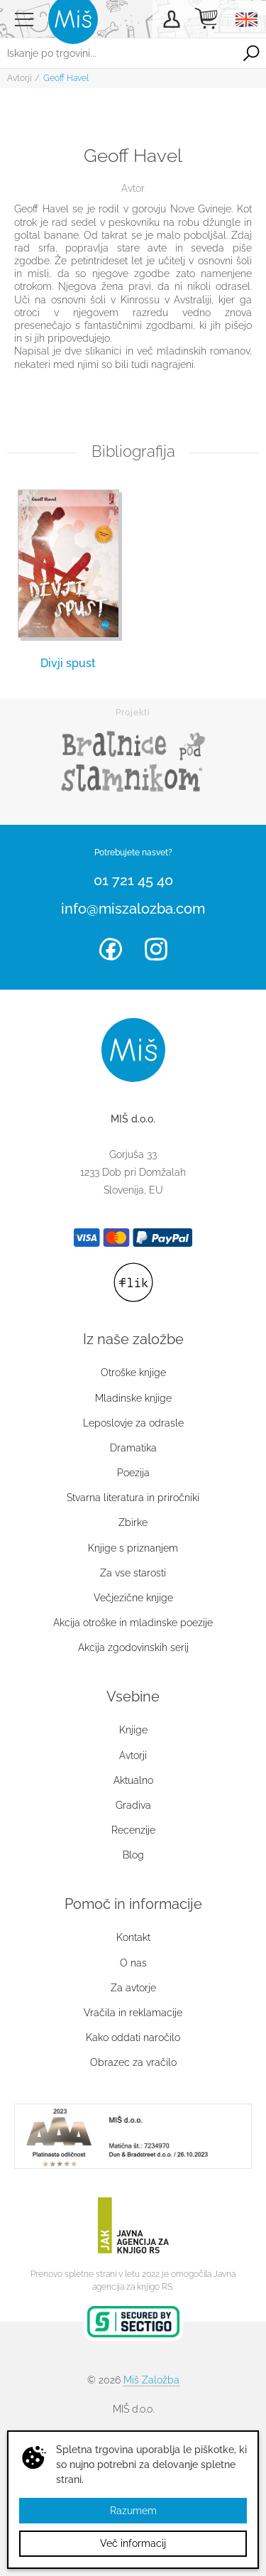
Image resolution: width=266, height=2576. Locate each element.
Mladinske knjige (133, 1398)
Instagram (156, 949)
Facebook (111, 949)
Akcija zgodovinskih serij (133, 1647)
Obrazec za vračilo (133, 2062)
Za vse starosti (133, 1573)
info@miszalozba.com (133, 909)
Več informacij (133, 2543)
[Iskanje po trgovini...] (118, 53)
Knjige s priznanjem (133, 1548)
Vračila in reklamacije (133, 2012)
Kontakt (133, 1937)
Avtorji (19, 78)
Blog (133, 1855)
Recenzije (133, 1830)
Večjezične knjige (133, 1597)
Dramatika (133, 1448)
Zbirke (133, 1522)
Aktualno (133, 1780)
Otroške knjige (133, 1372)
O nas (133, 1963)
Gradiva (133, 1805)
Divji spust (68, 663)
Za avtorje (133, 1987)
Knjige (133, 1730)
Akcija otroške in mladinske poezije (133, 1622)
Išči (251, 53)
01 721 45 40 (133, 880)
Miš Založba (151, 2380)
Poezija (133, 1472)
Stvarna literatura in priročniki (133, 1497)
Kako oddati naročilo (133, 2037)
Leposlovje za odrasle (133, 1423)
